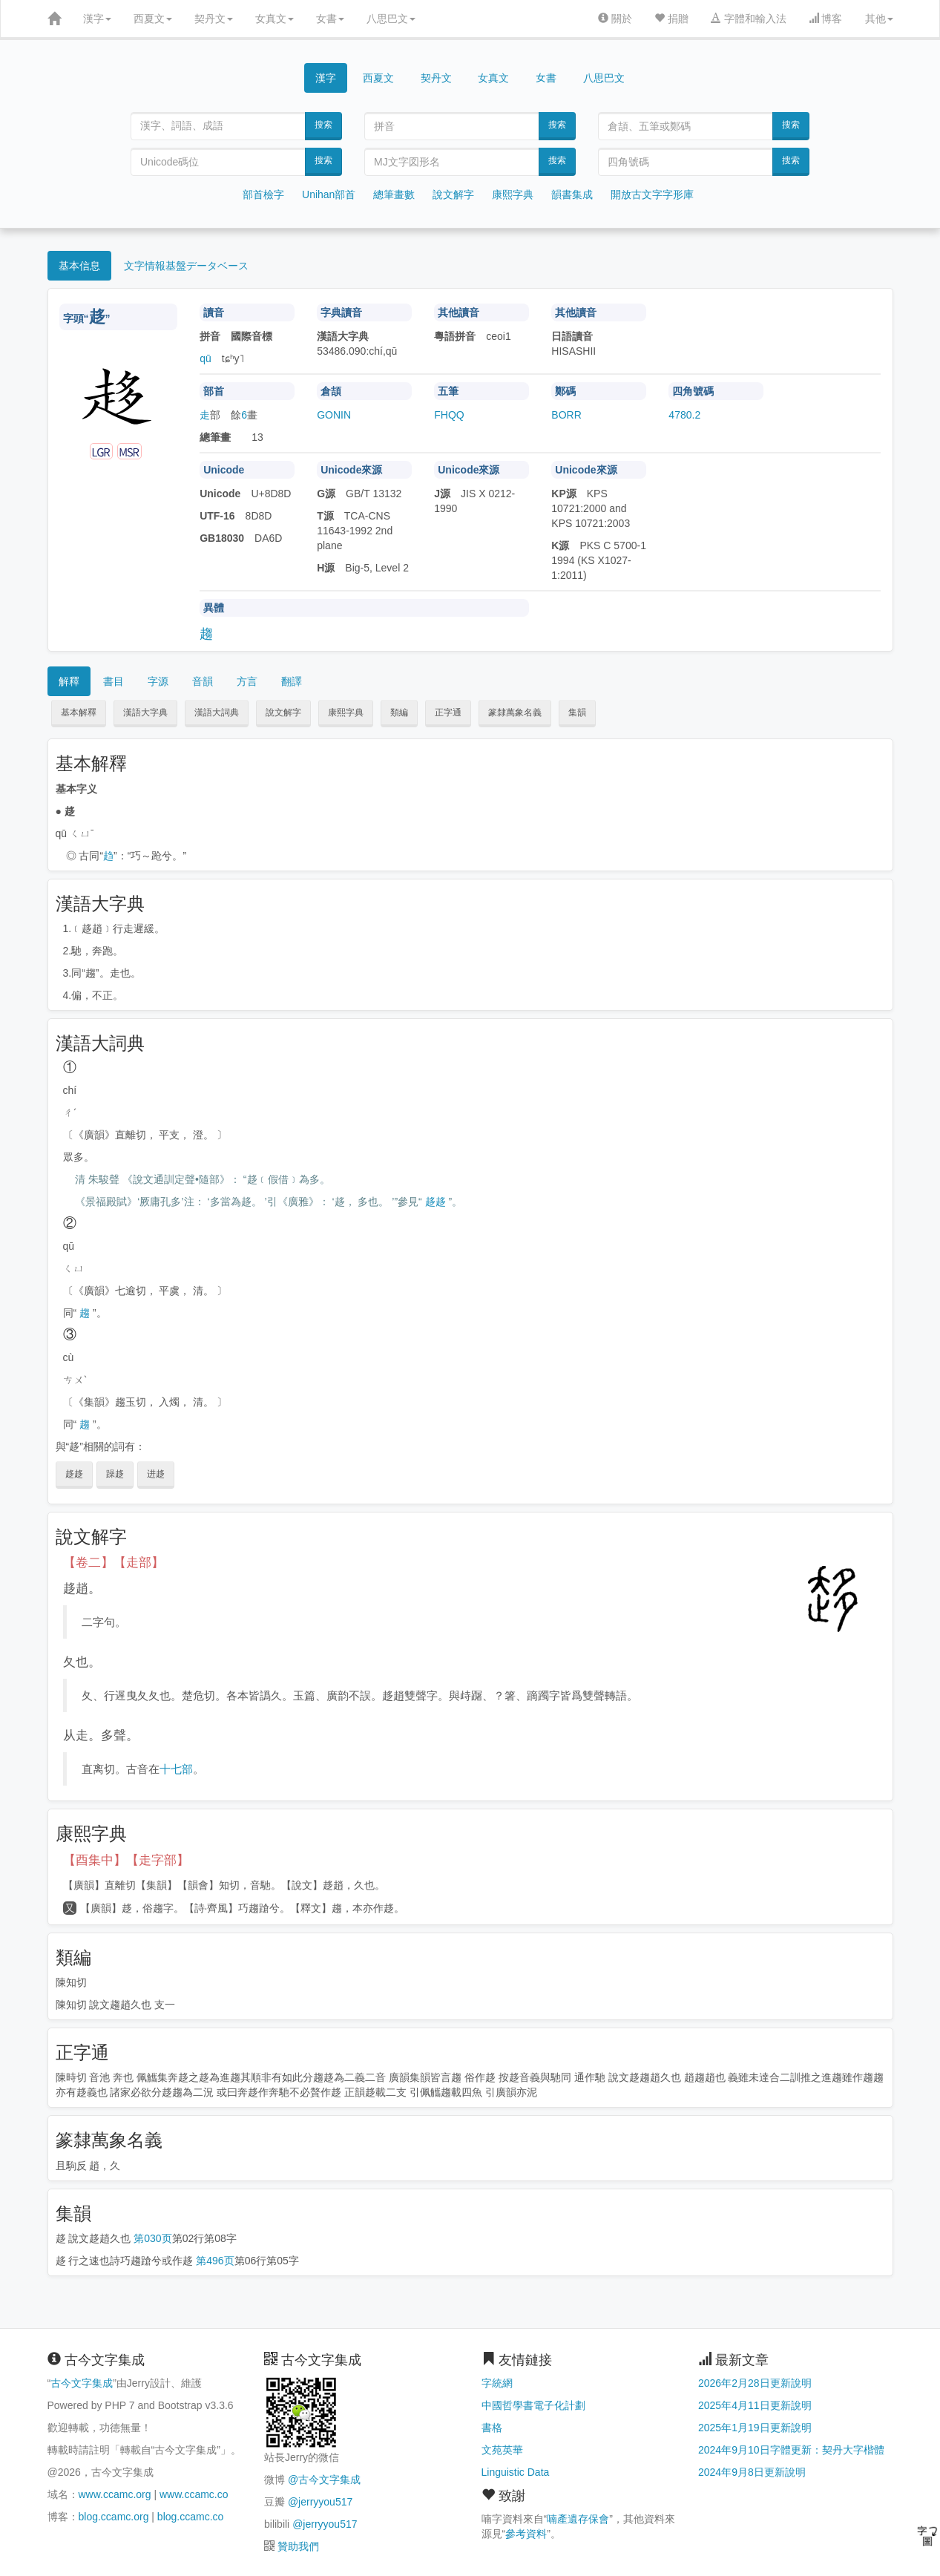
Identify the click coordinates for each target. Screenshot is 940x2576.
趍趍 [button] (74, 1474)
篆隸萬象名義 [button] (515, 712)
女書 (330, 18)
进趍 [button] (156, 1474)
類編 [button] (399, 712)
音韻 (202, 681)
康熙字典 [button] (346, 712)
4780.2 (684, 415)
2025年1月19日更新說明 (755, 2428)
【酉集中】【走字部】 (126, 1860)
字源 (158, 681)
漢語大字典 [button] (145, 712)
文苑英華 (502, 2450)
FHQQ (449, 415)
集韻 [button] (577, 712)
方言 (247, 681)
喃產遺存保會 (578, 2519)
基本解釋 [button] (78, 712)
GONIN (334, 415)
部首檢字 (263, 194)
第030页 (152, 2238)
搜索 (323, 124)
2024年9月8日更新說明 (752, 2472)
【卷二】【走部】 (113, 1563)
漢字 (97, 18)
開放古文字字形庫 (652, 194)
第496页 (215, 2261)
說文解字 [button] (283, 712)
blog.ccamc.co (190, 2517)
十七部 (176, 1769)
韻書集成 (572, 194)
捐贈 (671, 18)
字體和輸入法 (748, 18)
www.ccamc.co (194, 2494)
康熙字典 (512, 194)
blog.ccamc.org (114, 2517)
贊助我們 (298, 2546)
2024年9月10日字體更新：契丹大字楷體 (791, 2450)
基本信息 (79, 266)
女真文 (274, 18)
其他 (879, 18)
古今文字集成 (81, 2383)
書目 (113, 681)
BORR (566, 415)
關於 (615, 18)
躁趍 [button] (115, 1474)
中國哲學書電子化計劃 (533, 2405)
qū (205, 358)
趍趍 (435, 1201)
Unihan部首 (328, 194)
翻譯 (291, 681)
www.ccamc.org (115, 2494)
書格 (491, 2428)
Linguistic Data (515, 2472)
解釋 (69, 681)
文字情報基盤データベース (186, 266)
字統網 (497, 2383)
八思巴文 (391, 18)
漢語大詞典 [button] (216, 712)
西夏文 (153, 18)
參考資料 (526, 2534)
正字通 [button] (448, 712)
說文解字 (453, 194)
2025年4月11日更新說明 (755, 2405)
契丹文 (213, 18)
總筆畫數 (394, 194)
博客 (826, 18)
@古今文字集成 (324, 2479)
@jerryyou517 (320, 2502)
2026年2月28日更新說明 (755, 2383)
